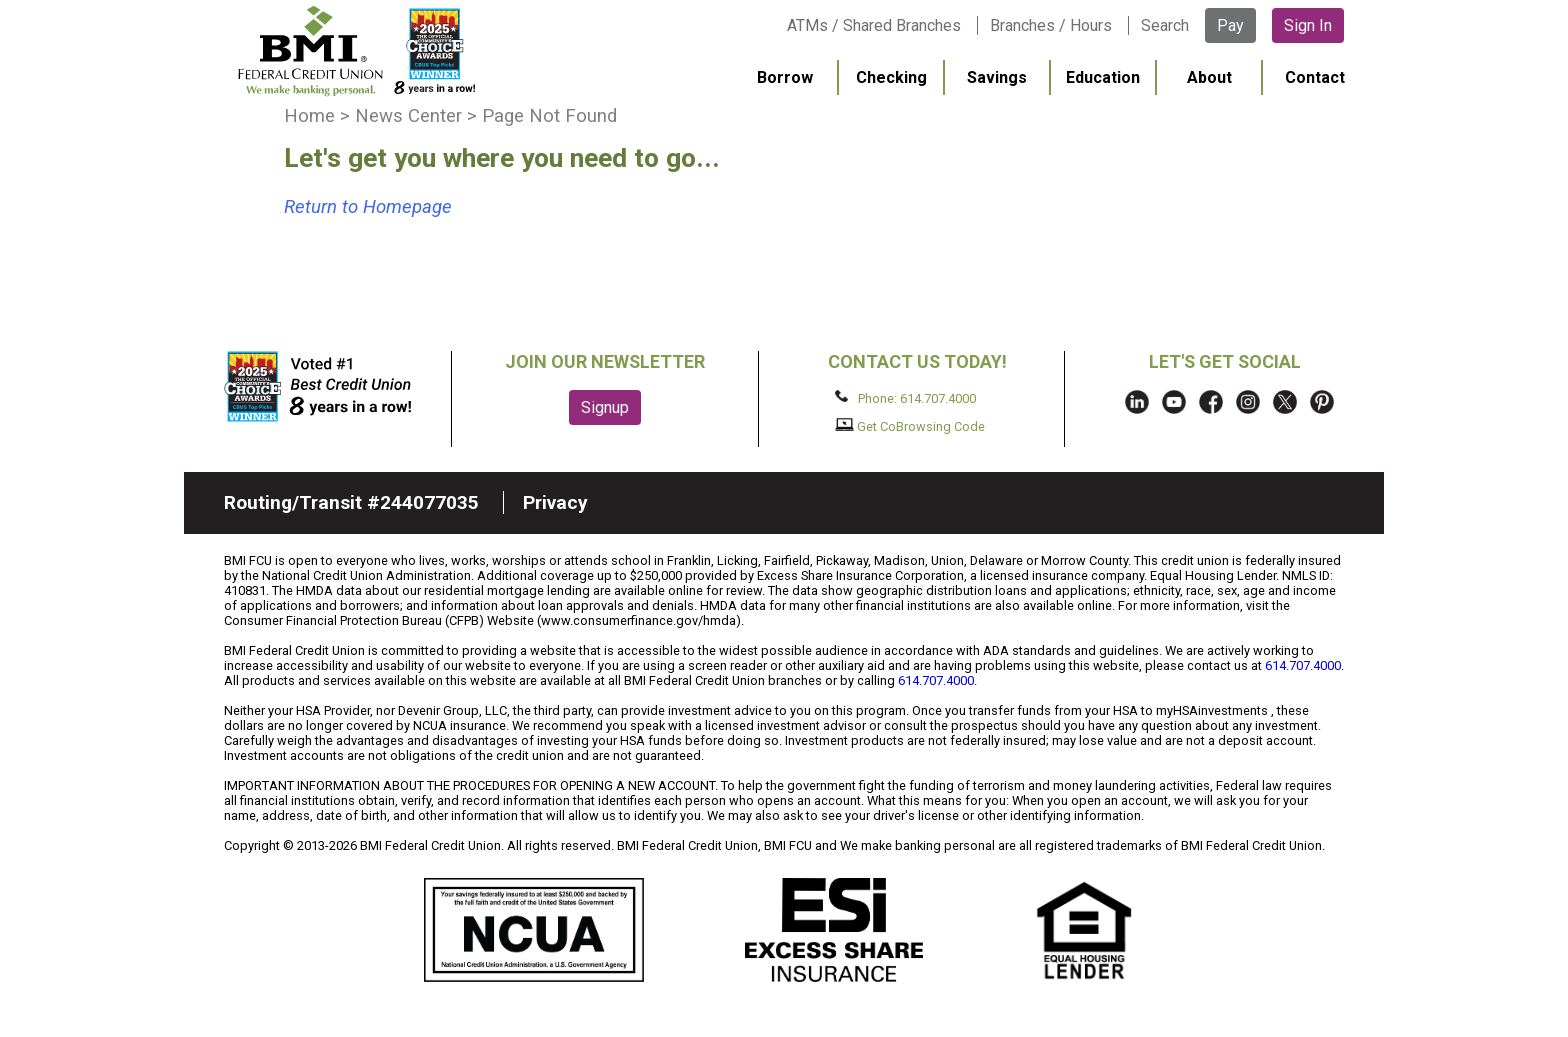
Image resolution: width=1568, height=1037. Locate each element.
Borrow (785, 77)
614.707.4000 (1303, 665)
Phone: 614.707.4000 (905, 398)
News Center (408, 116)
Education (1103, 77)
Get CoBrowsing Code (910, 426)
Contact (1315, 77)
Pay (1230, 25)
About (1209, 77)
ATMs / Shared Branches (874, 25)
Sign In (1308, 25)
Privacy (555, 502)
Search (1165, 25)
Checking (891, 77)
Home (309, 116)
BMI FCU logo (355, 51)
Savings (997, 77)
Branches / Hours (1051, 25)
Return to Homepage (368, 207)
